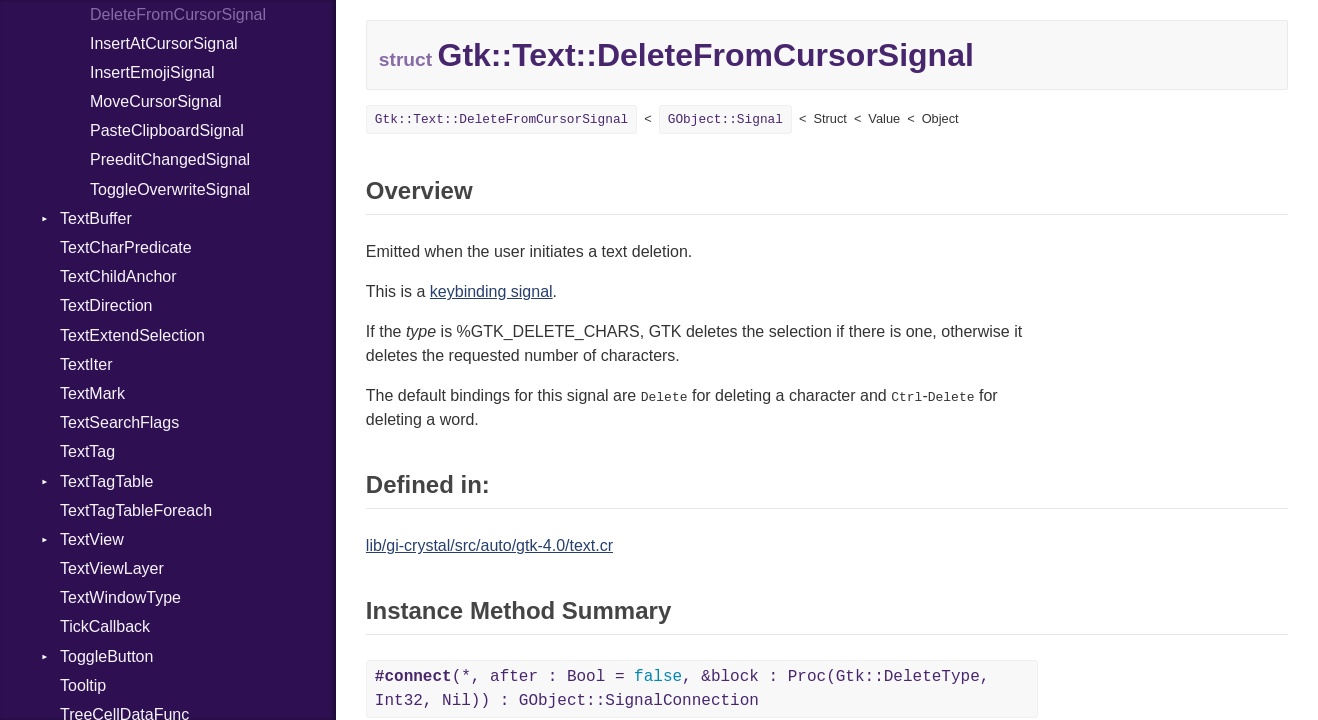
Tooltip (83, 685)
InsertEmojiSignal (152, 72)
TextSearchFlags (119, 422)
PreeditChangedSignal (170, 159)
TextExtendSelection (132, 335)
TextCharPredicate (126, 247)
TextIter (86, 364)
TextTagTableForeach (136, 510)
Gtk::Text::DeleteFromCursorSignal (501, 119)
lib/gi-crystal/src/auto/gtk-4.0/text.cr (489, 545)
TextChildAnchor (118, 276)
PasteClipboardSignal (167, 130)
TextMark (92, 393)
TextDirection (106, 305)
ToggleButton (106, 656)
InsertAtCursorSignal (164, 43)
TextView (92, 539)
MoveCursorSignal (156, 101)
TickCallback (105, 626)
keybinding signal (491, 291)
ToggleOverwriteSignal (170, 189)
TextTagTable (106, 481)
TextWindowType (120, 597)
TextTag (87, 451)
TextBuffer (96, 218)
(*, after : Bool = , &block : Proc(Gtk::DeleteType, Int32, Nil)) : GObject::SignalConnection (682, 689)
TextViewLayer (112, 568)
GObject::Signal (725, 119)
